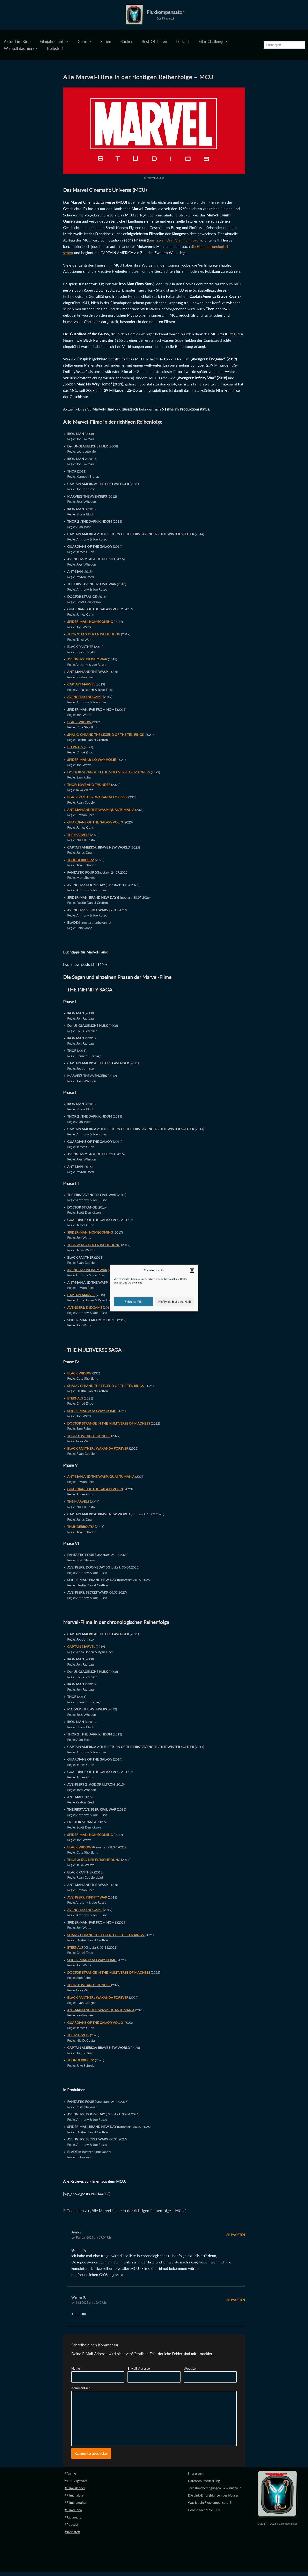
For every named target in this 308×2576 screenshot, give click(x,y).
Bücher (126, 41)
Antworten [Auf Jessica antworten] (235, 2238)
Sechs (197, 240)
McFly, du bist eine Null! (174, 1301)
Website (190, 2372)
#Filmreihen (73, 2514)
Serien (105, 41)
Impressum (196, 2477)
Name (76, 2372)
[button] (192, 1270)
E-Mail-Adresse (139, 2372)
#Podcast (71, 2528)
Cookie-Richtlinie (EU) (204, 2514)
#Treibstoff (72, 2536)
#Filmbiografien (76, 2506)
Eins (151, 240)
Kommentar (80, 2392)
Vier (178, 240)
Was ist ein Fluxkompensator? (209, 2506)
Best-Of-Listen (154, 41)
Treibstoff (54, 48)
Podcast (183, 41)
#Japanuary (73, 2521)
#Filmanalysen (75, 2499)
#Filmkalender (75, 2492)
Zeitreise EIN (133, 1301)
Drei (170, 240)
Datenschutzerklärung (204, 2484)
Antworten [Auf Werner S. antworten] (235, 2304)
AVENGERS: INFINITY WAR (87, 660)
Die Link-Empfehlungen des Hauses (213, 2499)
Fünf (187, 240)
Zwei (159, 240)
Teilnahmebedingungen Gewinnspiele (214, 2492)
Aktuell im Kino (17, 41)
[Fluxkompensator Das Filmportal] (154, 15)
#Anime (70, 2477)
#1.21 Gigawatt (76, 2484)
